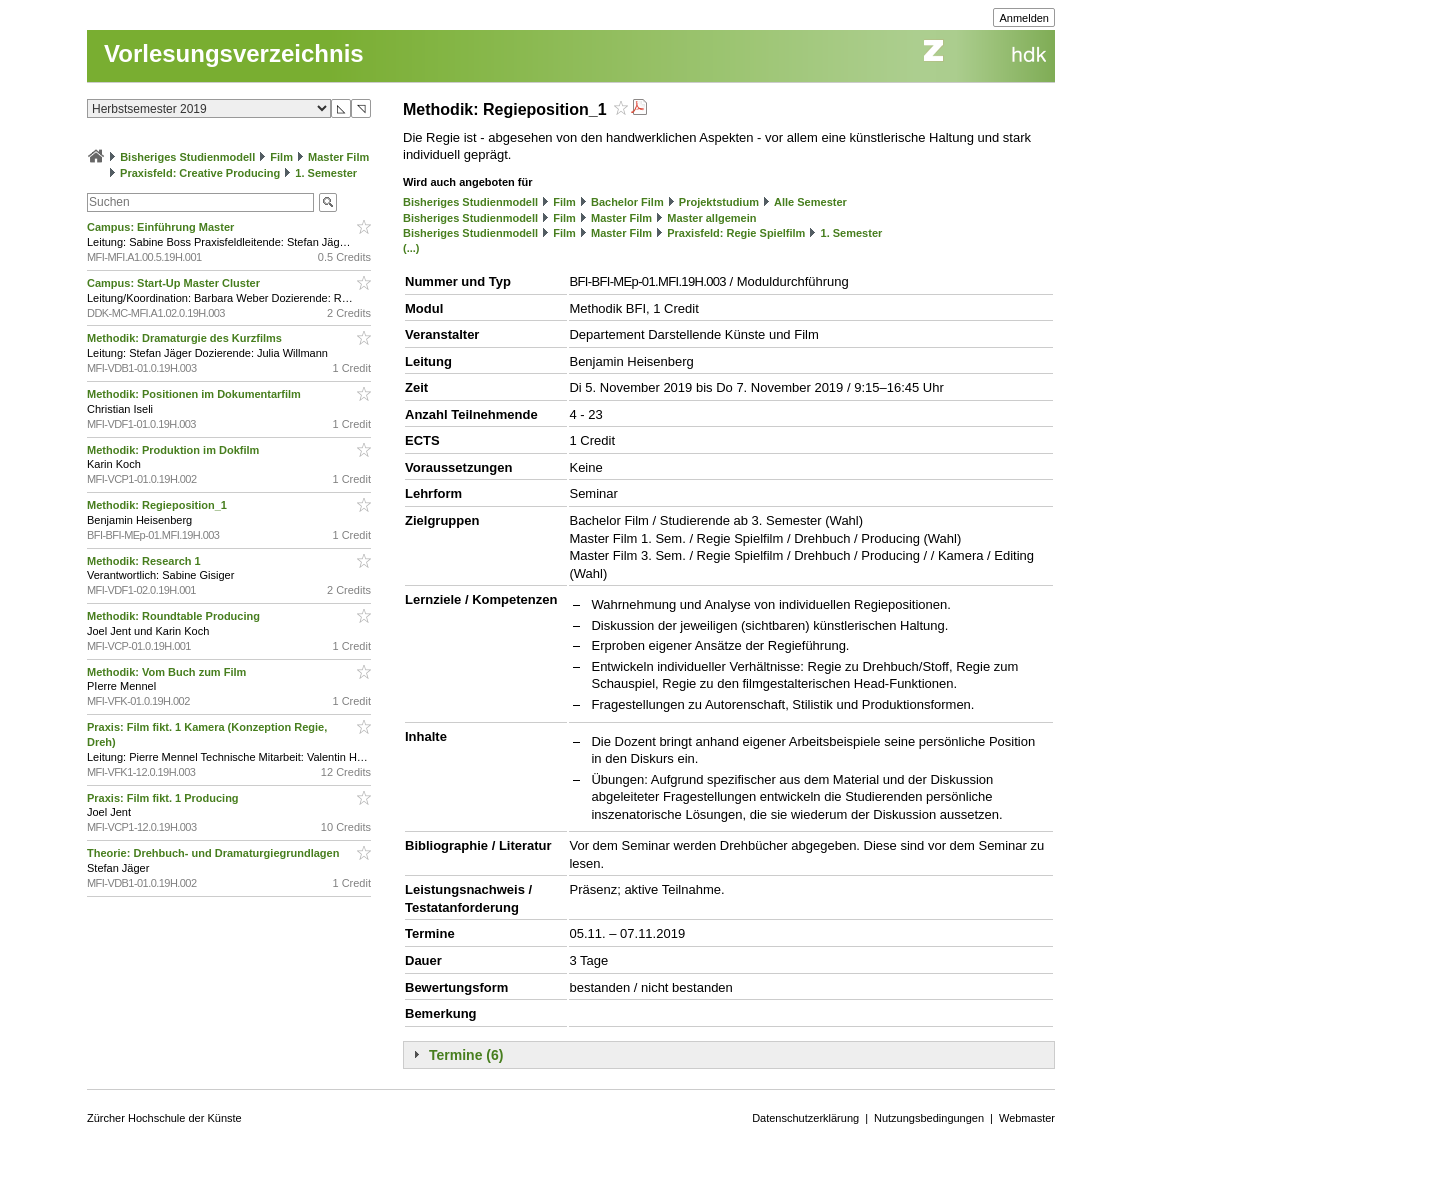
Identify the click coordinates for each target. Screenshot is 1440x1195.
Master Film (338, 157)
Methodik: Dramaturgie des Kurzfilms (186, 338)
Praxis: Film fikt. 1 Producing (164, 798)
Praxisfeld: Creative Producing (200, 173)
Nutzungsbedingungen (929, 1118)
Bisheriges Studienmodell (187, 157)
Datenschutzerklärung (805, 1118)
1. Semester (326, 173)
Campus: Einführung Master (162, 227)
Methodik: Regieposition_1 (158, 505)
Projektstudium (719, 202)
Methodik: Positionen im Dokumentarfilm (195, 394)
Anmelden (1024, 18)
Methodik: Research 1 (145, 561)
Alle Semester (810, 202)
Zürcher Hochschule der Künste (164, 1118)
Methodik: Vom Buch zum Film (168, 672)
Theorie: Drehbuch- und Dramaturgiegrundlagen (214, 853)
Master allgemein (711, 218)
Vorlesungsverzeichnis (234, 53)
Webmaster (1027, 1118)
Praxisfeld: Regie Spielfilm (736, 233)
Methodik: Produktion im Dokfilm (174, 450)
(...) (411, 248)
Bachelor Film (627, 202)
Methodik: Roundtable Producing (175, 616)
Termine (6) (466, 1055)
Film (281, 157)
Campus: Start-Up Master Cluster (175, 283)
